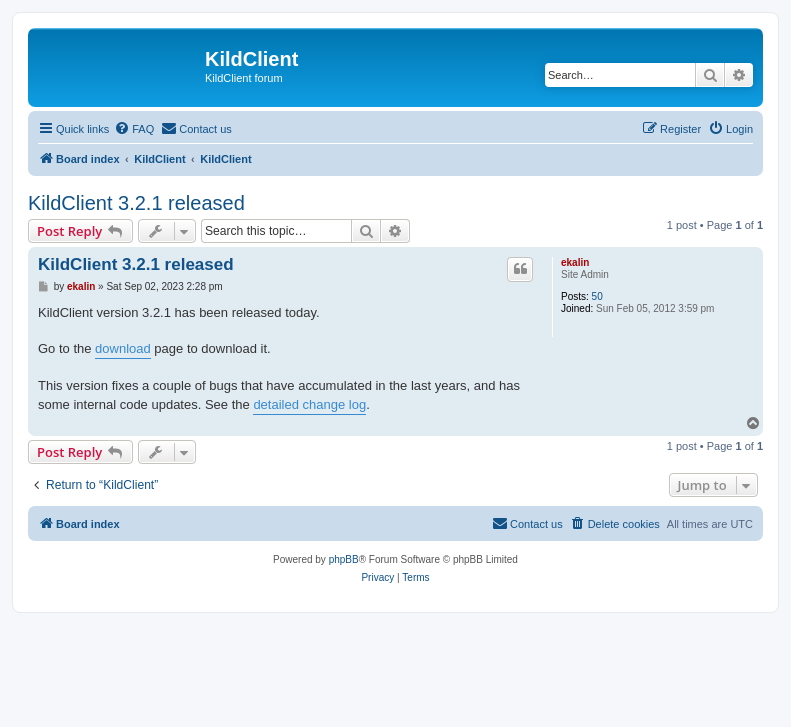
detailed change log (309, 404)
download (123, 348)
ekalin (575, 262)
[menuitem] (134, 129)
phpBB (344, 559)
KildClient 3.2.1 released (136, 203)
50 (597, 296)
